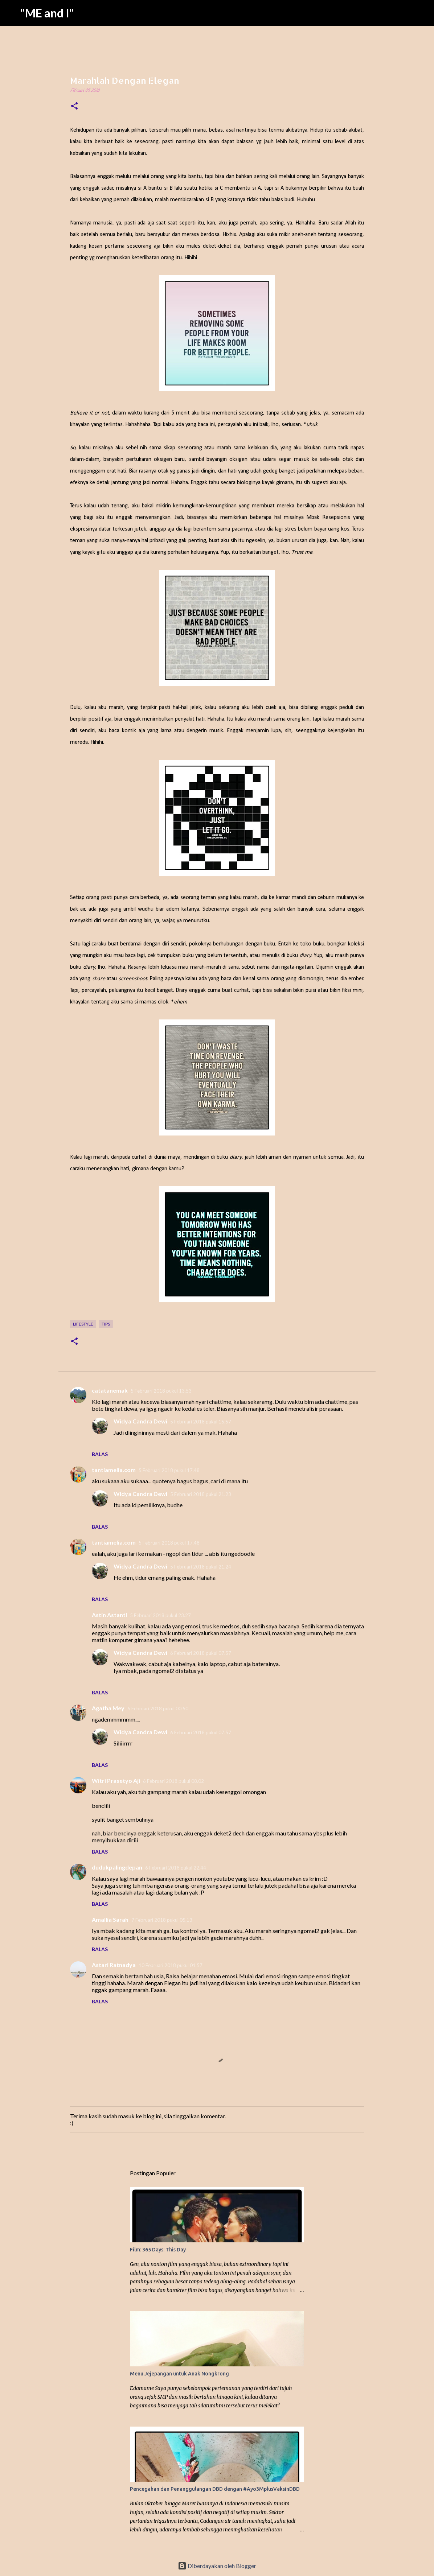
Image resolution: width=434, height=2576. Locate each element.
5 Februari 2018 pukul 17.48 (169, 1470)
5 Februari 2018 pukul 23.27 (160, 1615)
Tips (106, 1324)
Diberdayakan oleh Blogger (217, 2565)
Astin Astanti (109, 1614)
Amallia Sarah (110, 1919)
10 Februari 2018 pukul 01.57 (170, 1965)
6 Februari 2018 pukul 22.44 (175, 1868)
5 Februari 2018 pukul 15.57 (200, 1422)
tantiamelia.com (114, 1469)
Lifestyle (83, 1324)
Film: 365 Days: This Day (158, 2250)
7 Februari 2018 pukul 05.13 (161, 1920)
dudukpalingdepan (117, 1867)
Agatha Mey (108, 1708)
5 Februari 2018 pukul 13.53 (161, 1391)
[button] (74, 107)
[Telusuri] (423, 13)
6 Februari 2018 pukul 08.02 (173, 1781)
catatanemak (110, 1390)
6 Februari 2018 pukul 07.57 (200, 1653)
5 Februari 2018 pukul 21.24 (200, 1567)
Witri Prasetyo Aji (116, 1780)
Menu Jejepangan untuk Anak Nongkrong (179, 2374)
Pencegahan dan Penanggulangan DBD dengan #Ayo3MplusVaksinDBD (215, 2489)
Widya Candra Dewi (140, 1421)
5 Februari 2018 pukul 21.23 (200, 1494)
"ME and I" (47, 13)
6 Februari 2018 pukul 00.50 (157, 1708)
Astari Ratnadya (114, 1964)
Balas (100, 1454)
